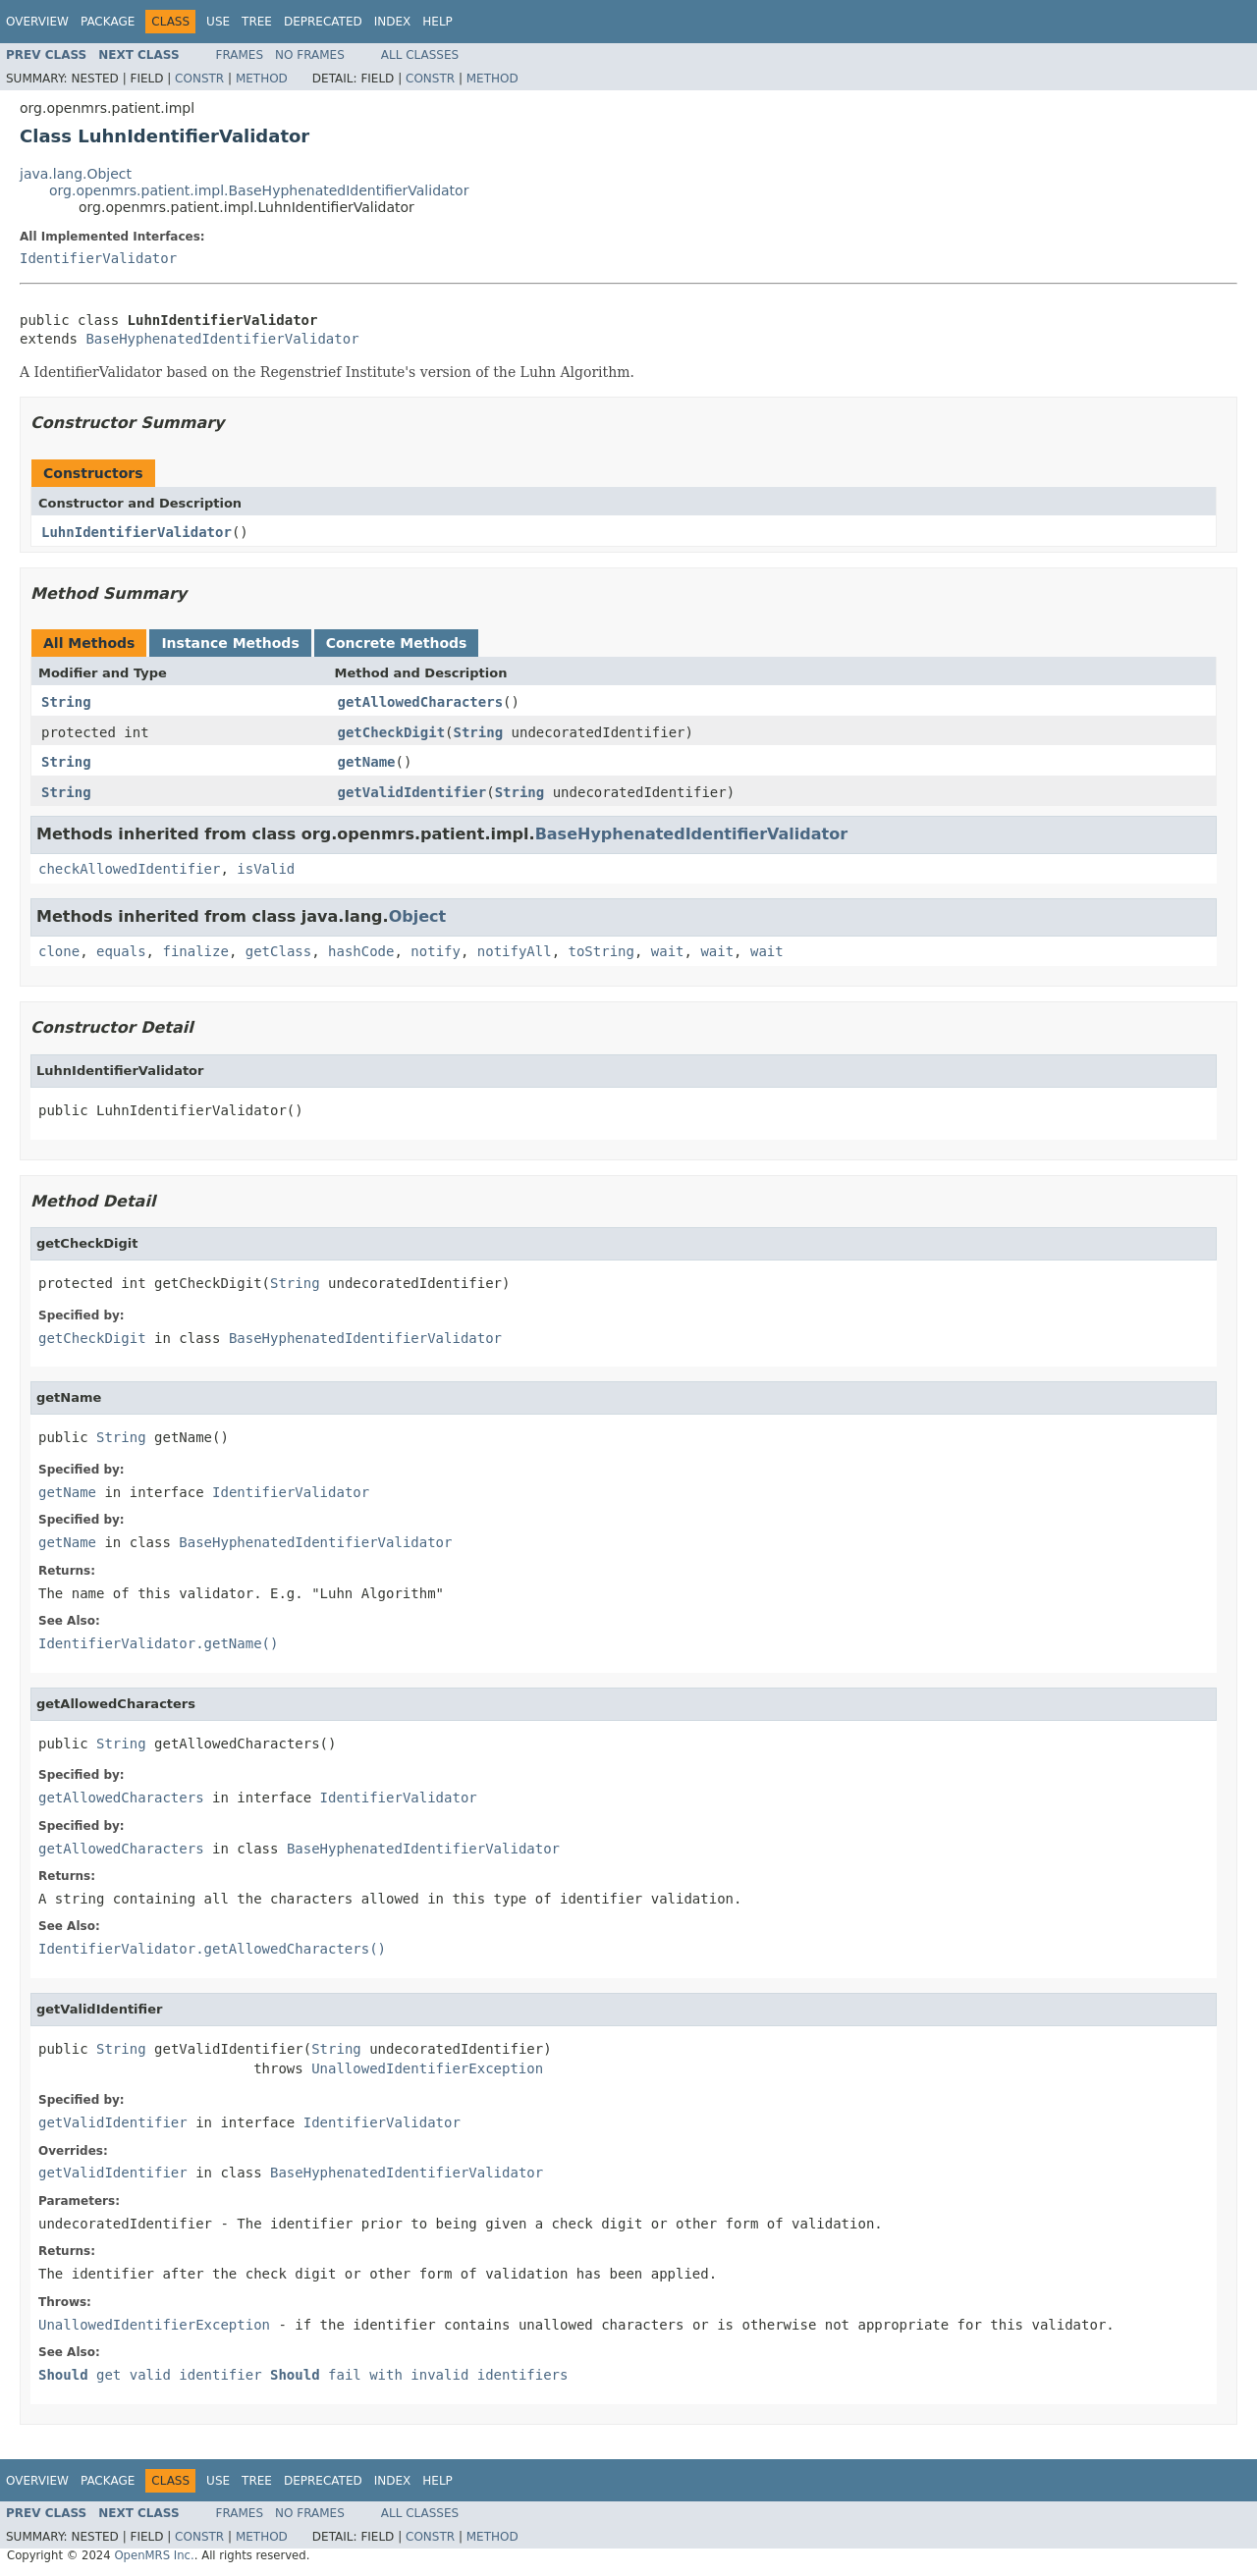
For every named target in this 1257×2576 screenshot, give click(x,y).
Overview (37, 21)
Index (392, 21)
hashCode (361, 951)
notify (435, 951)
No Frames (310, 55)
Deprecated (323, 21)
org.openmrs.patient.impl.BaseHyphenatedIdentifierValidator (258, 190)
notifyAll (514, 951)
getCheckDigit (392, 732)
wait (667, 951)
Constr (199, 78)
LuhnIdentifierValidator (136, 532)
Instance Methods (230, 643)
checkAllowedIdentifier (129, 869)
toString (601, 951)
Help (437, 21)
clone (59, 951)
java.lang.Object (76, 174)
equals (121, 951)
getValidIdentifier (412, 792)
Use (218, 21)
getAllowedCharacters (421, 702)
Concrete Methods (396, 643)
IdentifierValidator (98, 258)
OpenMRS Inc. (153, 2555)
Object (418, 916)
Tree (257, 21)
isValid (266, 869)
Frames (240, 55)
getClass (278, 951)
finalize (195, 951)
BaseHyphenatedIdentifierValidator (221, 339)
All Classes (420, 55)
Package (108, 21)
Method (262, 78)
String (66, 702)
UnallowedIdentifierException (427, 2068)
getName (367, 762)
